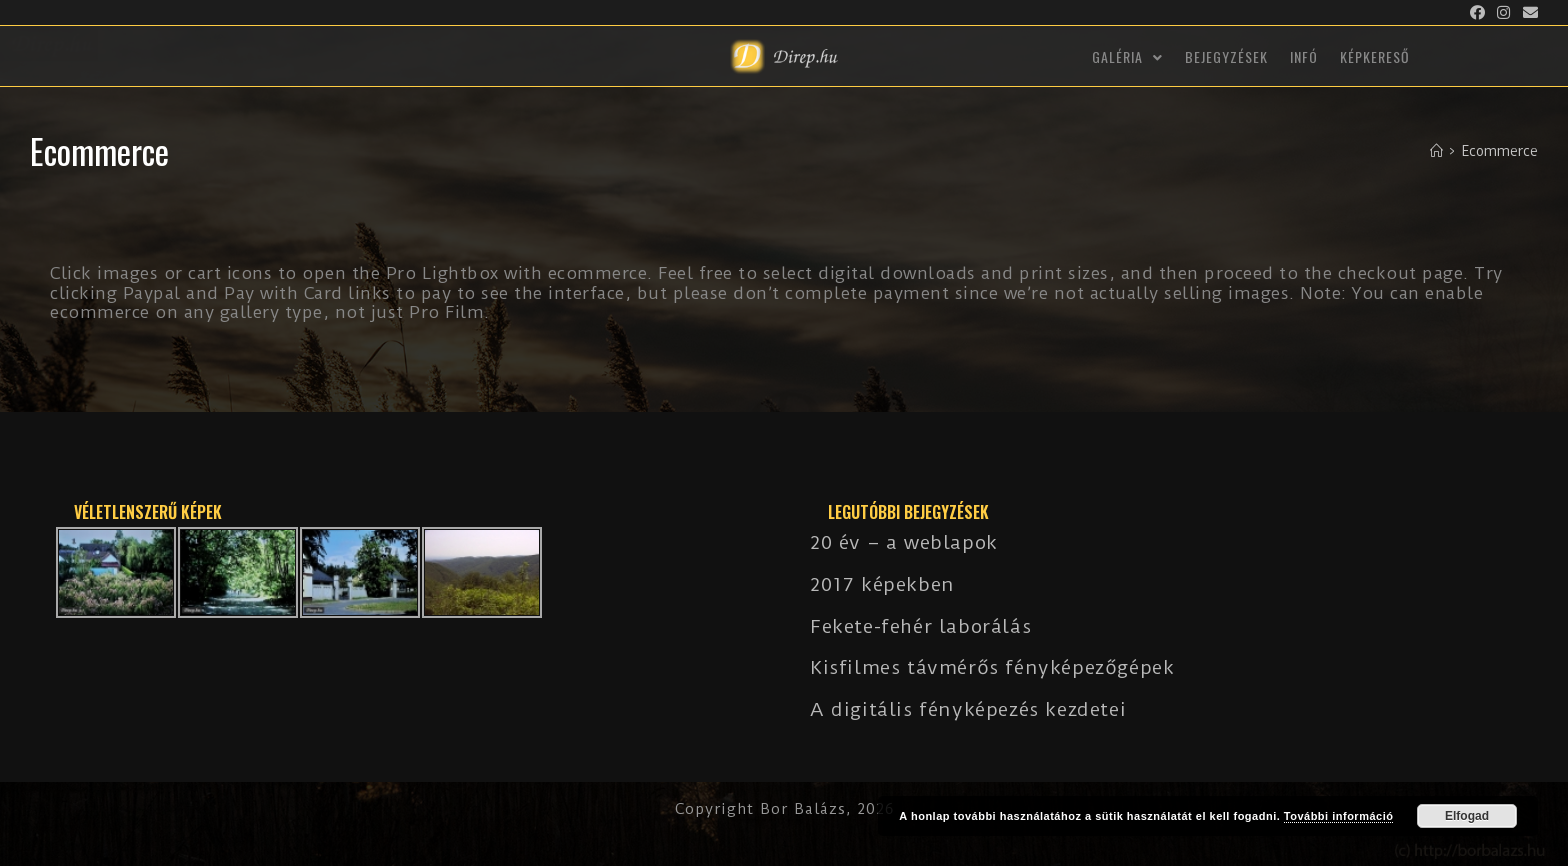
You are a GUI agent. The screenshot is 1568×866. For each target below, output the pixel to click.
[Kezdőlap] (1436, 151)
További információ (1339, 816)
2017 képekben (882, 584)
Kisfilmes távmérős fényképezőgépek (992, 667)
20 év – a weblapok (904, 542)
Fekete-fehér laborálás (920, 626)
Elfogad (1467, 816)
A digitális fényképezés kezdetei (968, 709)
